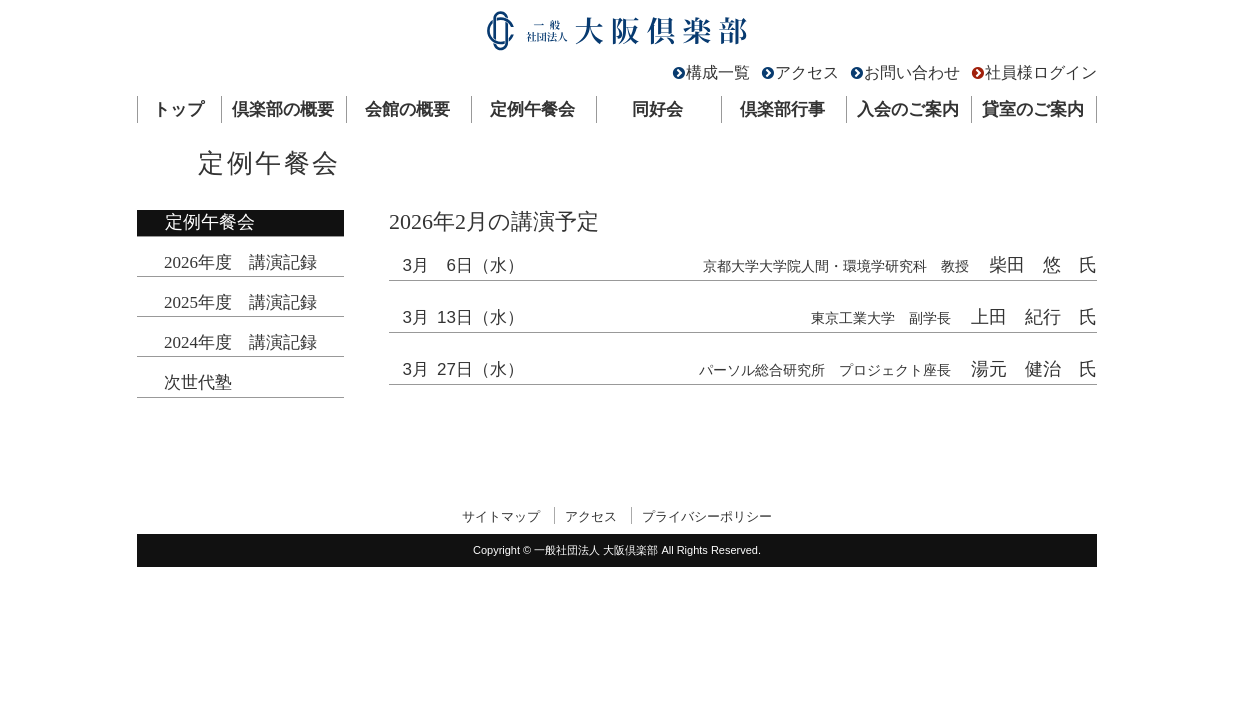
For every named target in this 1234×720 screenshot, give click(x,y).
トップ (178, 109)
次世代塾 (198, 382)
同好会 (657, 109)
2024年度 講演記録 (240, 342)
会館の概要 (407, 109)
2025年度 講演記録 (240, 302)
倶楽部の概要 (283, 109)
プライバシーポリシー (707, 516)
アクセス (807, 72)
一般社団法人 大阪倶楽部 (617, 35)
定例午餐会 (532, 109)
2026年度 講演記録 (240, 262)
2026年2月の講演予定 (494, 221)
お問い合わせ (912, 72)
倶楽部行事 (782, 109)
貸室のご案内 (1033, 109)
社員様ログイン (1041, 72)
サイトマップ (501, 516)
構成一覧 (718, 72)
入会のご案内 (908, 109)
